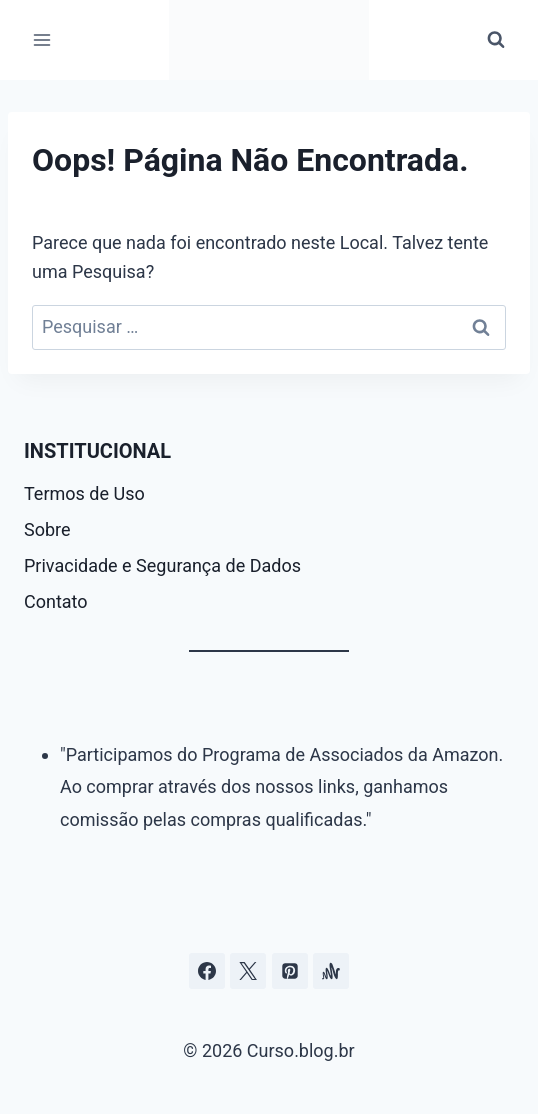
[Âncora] (331, 971)
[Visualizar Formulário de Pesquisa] (496, 40)
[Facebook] (207, 971)
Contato (56, 601)
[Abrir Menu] (42, 39)
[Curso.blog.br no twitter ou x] (248, 971)
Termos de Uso (84, 493)
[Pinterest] (290, 971)
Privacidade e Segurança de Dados (162, 565)
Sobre (47, 529)
